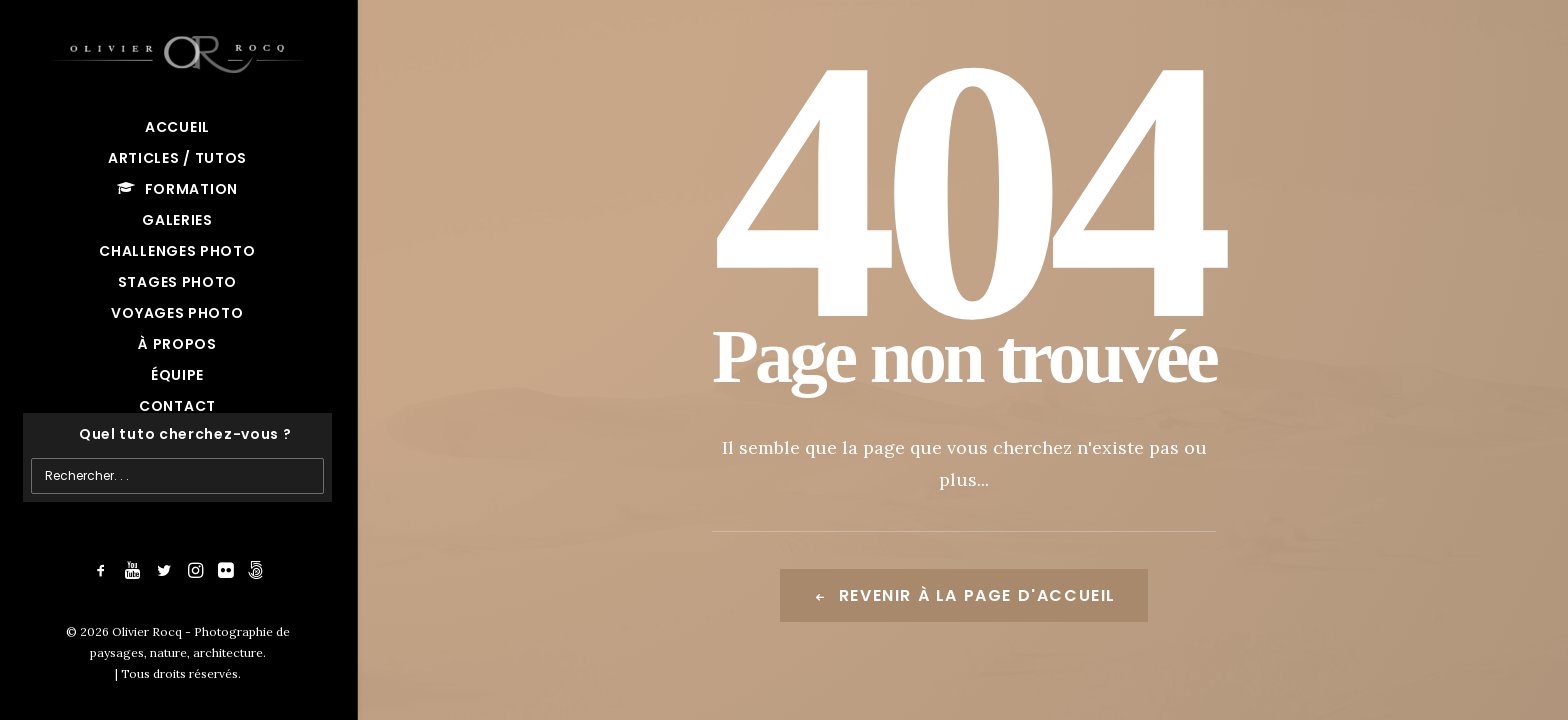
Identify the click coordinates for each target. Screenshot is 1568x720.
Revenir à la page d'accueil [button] (964, 595)
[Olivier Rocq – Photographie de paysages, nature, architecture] (177, 50)
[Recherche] (177, 434)
